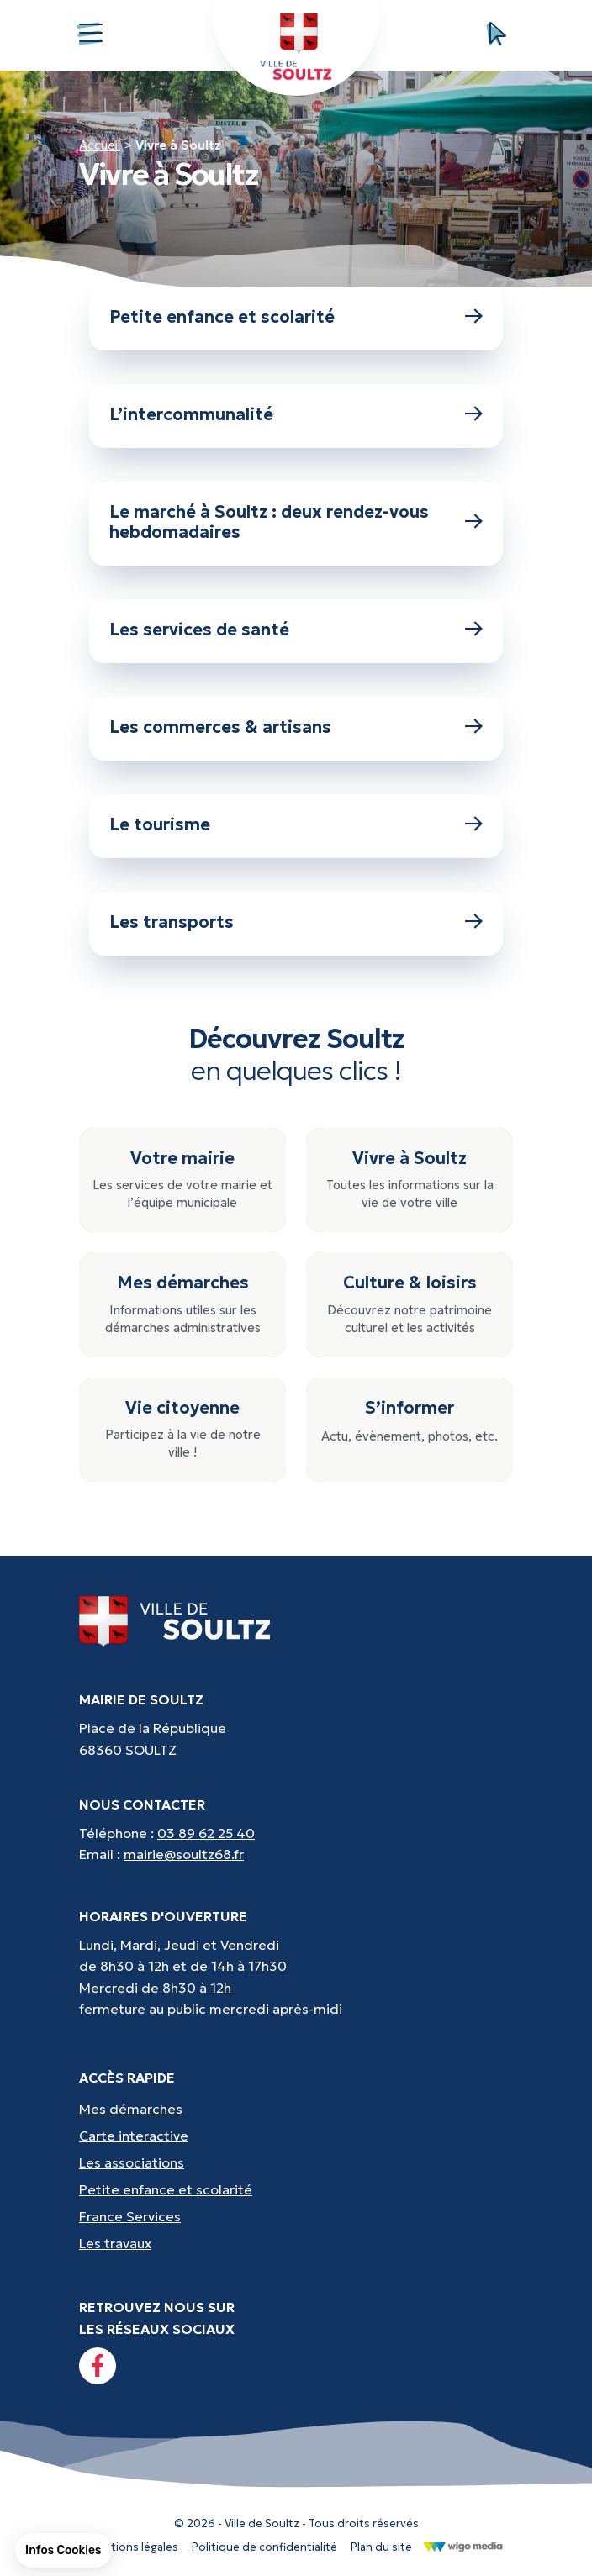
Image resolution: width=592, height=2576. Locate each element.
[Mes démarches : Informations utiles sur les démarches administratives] (182, 1304)
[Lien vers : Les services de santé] (296, 631)
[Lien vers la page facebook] (97, 2365)
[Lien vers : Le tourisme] (296, 826)
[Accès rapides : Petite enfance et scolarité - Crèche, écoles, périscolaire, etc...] (296, 2189)
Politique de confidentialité (264, 2547)
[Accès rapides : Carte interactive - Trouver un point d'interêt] (296, 2135)
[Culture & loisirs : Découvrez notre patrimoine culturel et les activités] (409, 1304)
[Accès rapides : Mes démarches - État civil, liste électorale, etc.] (296, 2108)
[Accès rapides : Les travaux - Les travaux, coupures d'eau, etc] (296, 2243)
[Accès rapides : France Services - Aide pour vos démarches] (296, 2216)
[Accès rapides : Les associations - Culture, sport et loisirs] (296, 2162)
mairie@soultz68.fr (184, 1854)
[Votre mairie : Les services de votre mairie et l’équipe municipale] (182, 1180)
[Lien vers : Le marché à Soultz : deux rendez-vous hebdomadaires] (296, 524)
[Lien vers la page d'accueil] (175, 1621)
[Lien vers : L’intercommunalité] (296, 416)
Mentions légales (133, 2547)
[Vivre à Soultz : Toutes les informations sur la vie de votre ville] (409, 1180)
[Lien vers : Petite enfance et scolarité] (296, 318)
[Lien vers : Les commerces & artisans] (296, 729)
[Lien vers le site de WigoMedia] (463, 2546)
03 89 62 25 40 (206, 1833)
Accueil (99, 145)
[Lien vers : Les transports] (296, 924)
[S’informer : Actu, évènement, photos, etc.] (409, 1430)
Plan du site (381, 2547)
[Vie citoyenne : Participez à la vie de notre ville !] (182, 1430)
